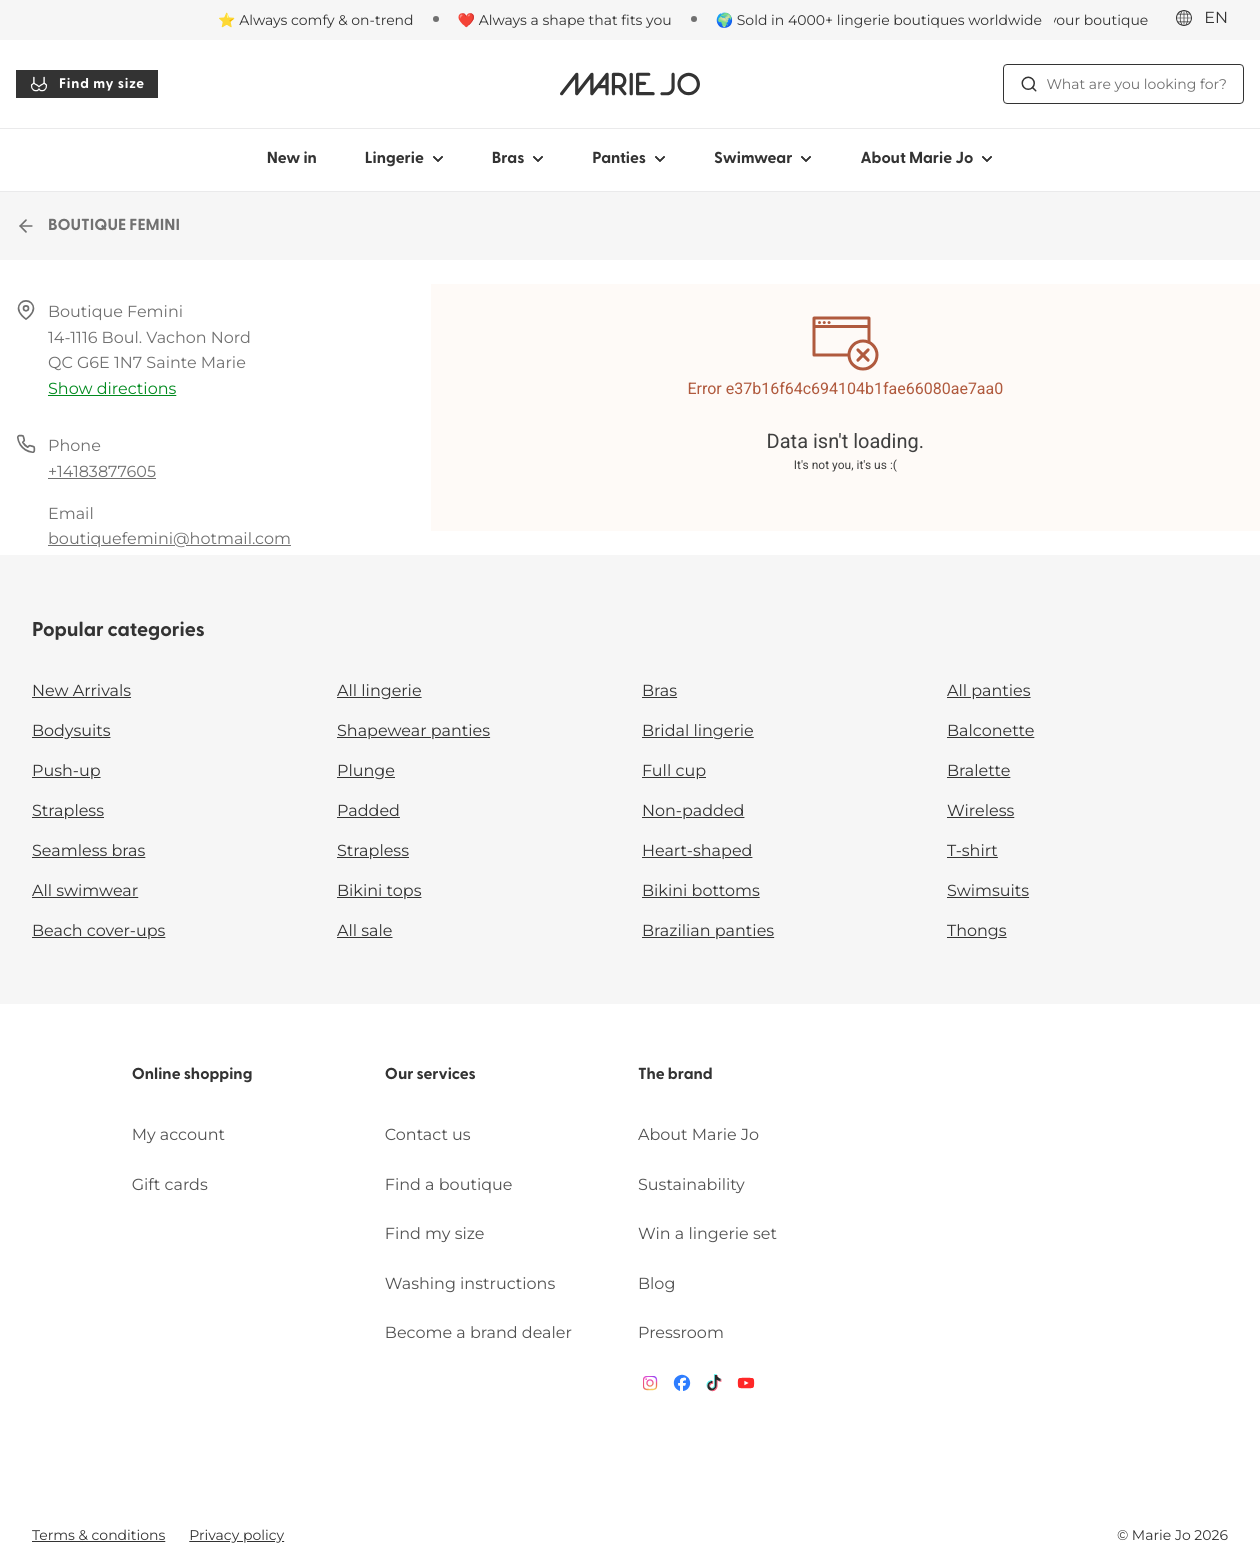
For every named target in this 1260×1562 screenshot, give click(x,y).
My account (178, 1135)
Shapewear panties (413, 731)
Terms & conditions (98, 1535)
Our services (430, 1075)
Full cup (674, 771)
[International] (1208, 19)
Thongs (977, 931)
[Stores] (1071, 20)
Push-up (66, 771)
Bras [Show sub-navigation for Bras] (518, 159)
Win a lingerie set (707, 1234)
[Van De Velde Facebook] (682, 1387)
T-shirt (972, 851)
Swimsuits (988, 891)
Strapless (68, 811)
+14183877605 (102, 472)
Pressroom (681, 1333)
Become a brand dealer (478, 1333)
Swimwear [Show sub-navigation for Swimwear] (763, 159)
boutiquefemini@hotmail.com (169, 539)
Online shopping (192, 1075)
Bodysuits (71, 731)
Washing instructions (470, 1284)
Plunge (366, 771)
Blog (656, 1284)
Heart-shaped (697, 851)
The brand (675, 1075)
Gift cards (170, 1185)
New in (292, 159)
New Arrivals (81, 691)
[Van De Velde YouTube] (746, 1387)
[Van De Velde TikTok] (714, 1387)
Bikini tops (379, 891)
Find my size (87, 84)
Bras (659, 691)
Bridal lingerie (698, 731)
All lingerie (379, 691)
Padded (368, 811)
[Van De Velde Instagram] (650, 1387)
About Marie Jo (698, 1135)
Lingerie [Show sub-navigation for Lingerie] (404, 159)
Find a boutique (449, 1185)
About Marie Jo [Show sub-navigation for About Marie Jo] (926, 159)
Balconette (990, 731)
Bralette (978, 771)
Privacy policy (236, 1535)
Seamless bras (88, 851)
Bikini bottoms (701, 891)
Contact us (428, 1135)
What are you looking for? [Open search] (1123, 84)
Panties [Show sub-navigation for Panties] (629, 159)
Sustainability (691, 1185)
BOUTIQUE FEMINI (98, 226)
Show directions (112, 389)
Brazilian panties (708, 931)
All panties (989, 691)
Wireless (980, 811)
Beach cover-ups (98, 931)
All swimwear (85, 891)
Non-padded (693, 811)
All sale (365, 931)
